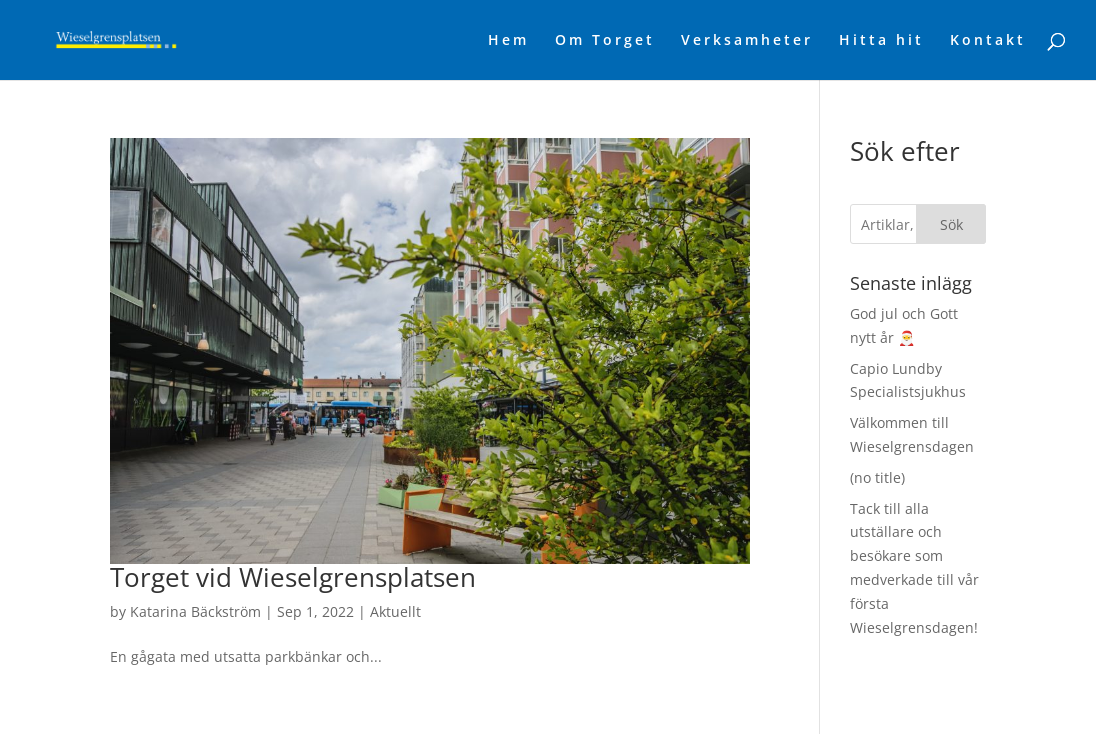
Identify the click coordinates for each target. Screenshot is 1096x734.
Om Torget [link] (605, 41)
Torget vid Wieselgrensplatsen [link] (293, 577)
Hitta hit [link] (881, 41)
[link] (149, 38)
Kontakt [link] (988, 41)
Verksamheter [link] (747, 41)
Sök (951, 224)
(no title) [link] (877, 477)
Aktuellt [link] (395, 611)
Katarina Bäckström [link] (195, 611)
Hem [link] (508, 41)
